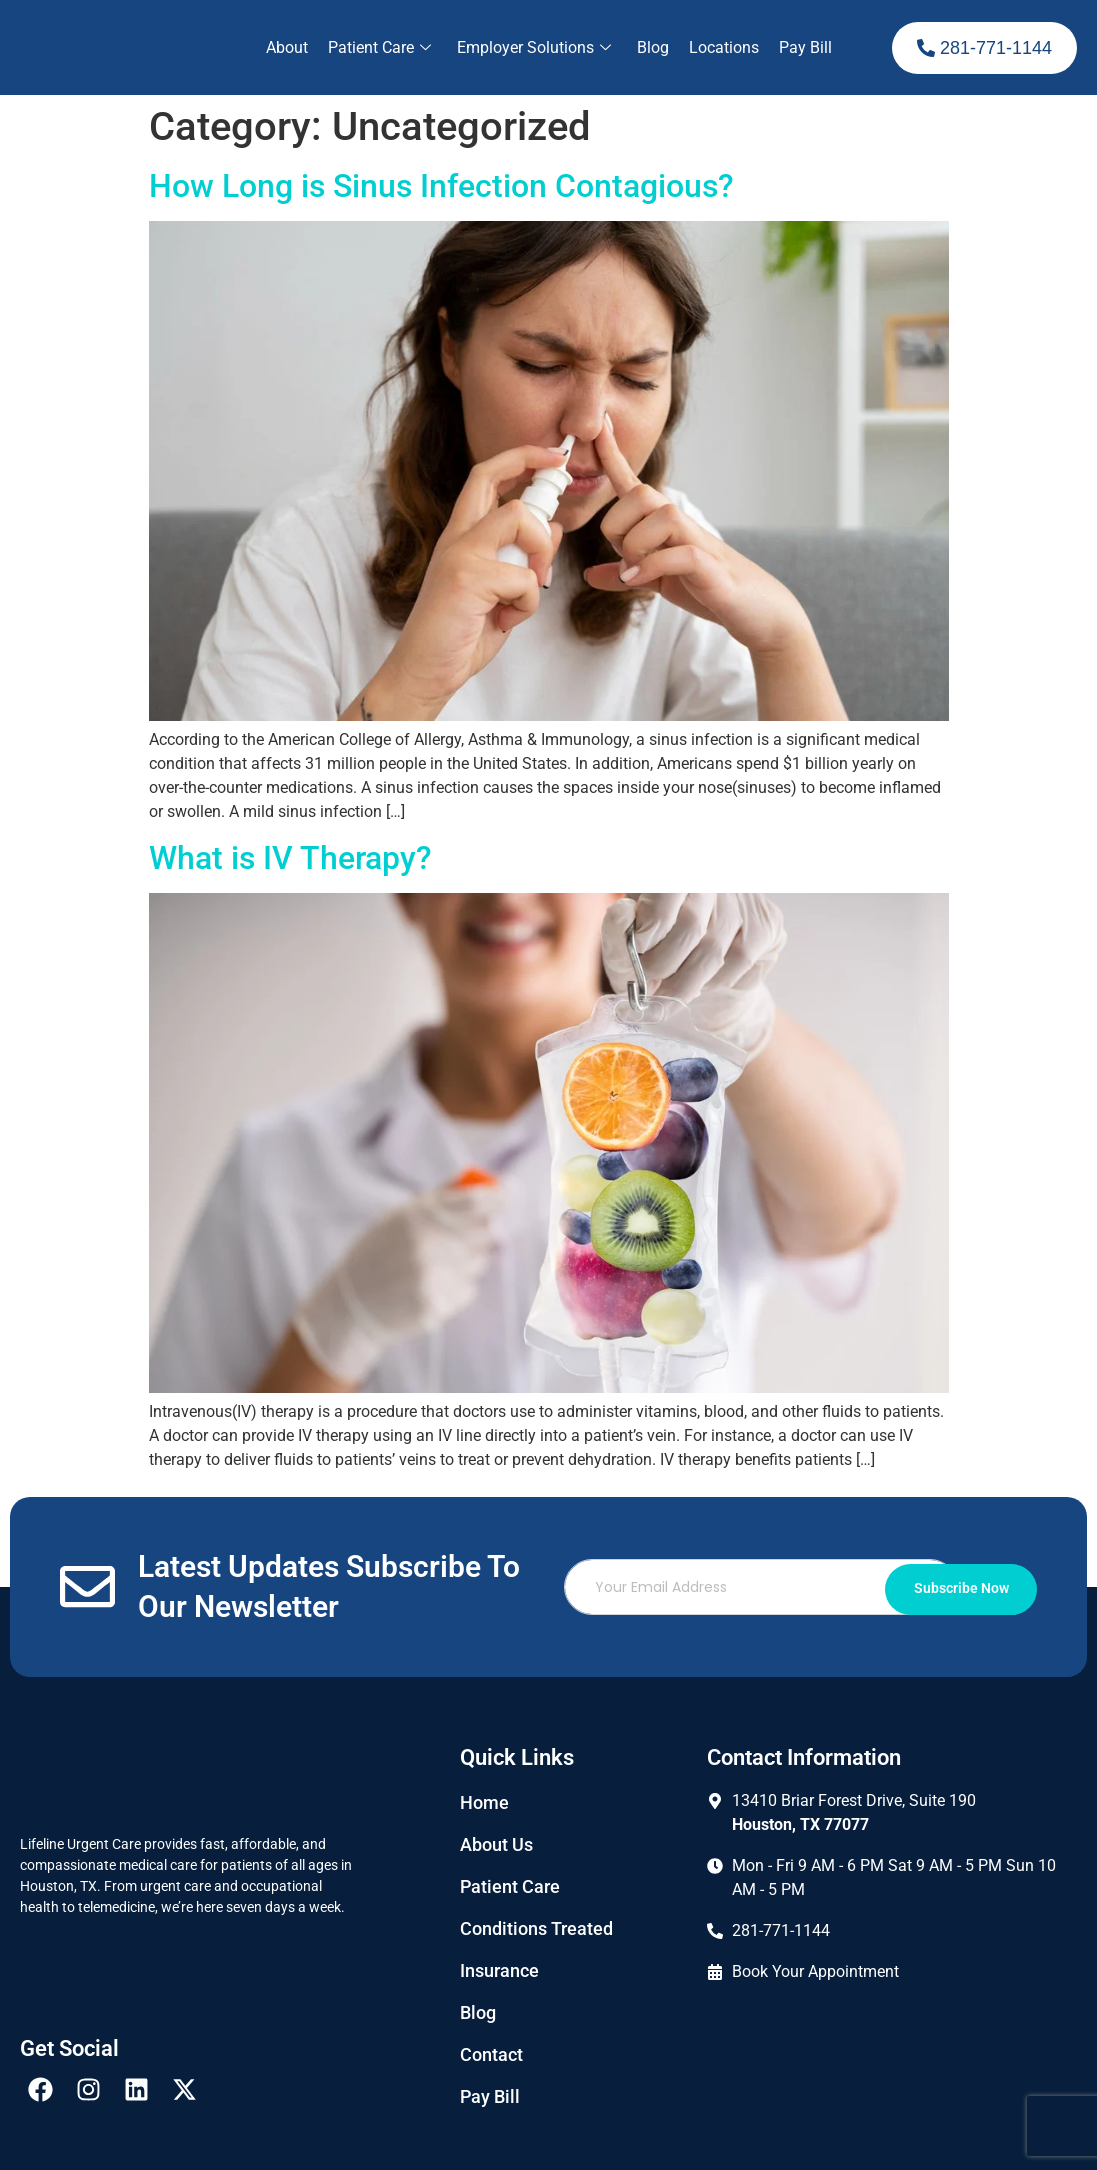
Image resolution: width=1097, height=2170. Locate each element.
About (287, 47)
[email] (771, 1587)
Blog (653, 47)
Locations (724, 47)
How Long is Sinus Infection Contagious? (441, 186)
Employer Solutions (534, 47)
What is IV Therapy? (290, 858)
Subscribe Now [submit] (952, 1586)
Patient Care (379, 47)
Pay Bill (805, 47)
